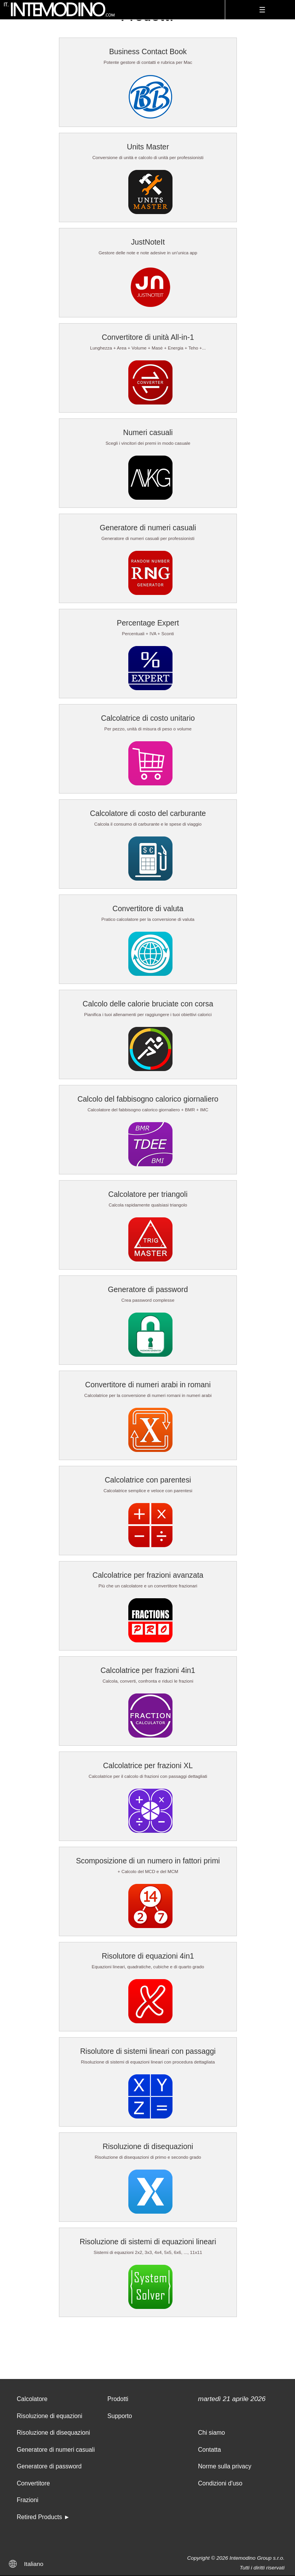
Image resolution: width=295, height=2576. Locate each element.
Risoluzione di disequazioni (148, 2146)
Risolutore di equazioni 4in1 (148, 1956)
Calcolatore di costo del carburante (148, 813)
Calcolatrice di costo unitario (148, 718)
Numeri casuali (148, 432)
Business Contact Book (147, 51)
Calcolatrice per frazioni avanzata (147, 1575)
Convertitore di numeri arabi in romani (148, 1384)
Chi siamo (211, 2432)
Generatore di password (148, 1289)
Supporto (119, 2416)
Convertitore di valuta (147, 908)
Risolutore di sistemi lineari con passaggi (148, 2051)
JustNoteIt (148, 242)
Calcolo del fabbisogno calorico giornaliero (148, 1099)
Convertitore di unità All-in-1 (148, 337)
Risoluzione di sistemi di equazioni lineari (148, 2241)
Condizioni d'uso (220, 2483)
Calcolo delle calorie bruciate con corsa (148, 1003)
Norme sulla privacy (225, 2466)
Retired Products (39, 2517)
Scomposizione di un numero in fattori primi (148, 1860)
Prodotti (117, 2399)
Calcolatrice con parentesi (148, 1480)
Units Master (148, 146)
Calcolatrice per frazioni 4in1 (147, 1670)
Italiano (33, 2564)
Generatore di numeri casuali (148, 527)
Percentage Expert (148, 623)
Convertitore (33, 2483)
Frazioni (27, 2500)
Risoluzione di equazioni (49, 2416)
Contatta (209, 2449)
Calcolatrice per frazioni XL (148, 1765)
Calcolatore (32, 2399)
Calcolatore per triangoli (147, 1194)
